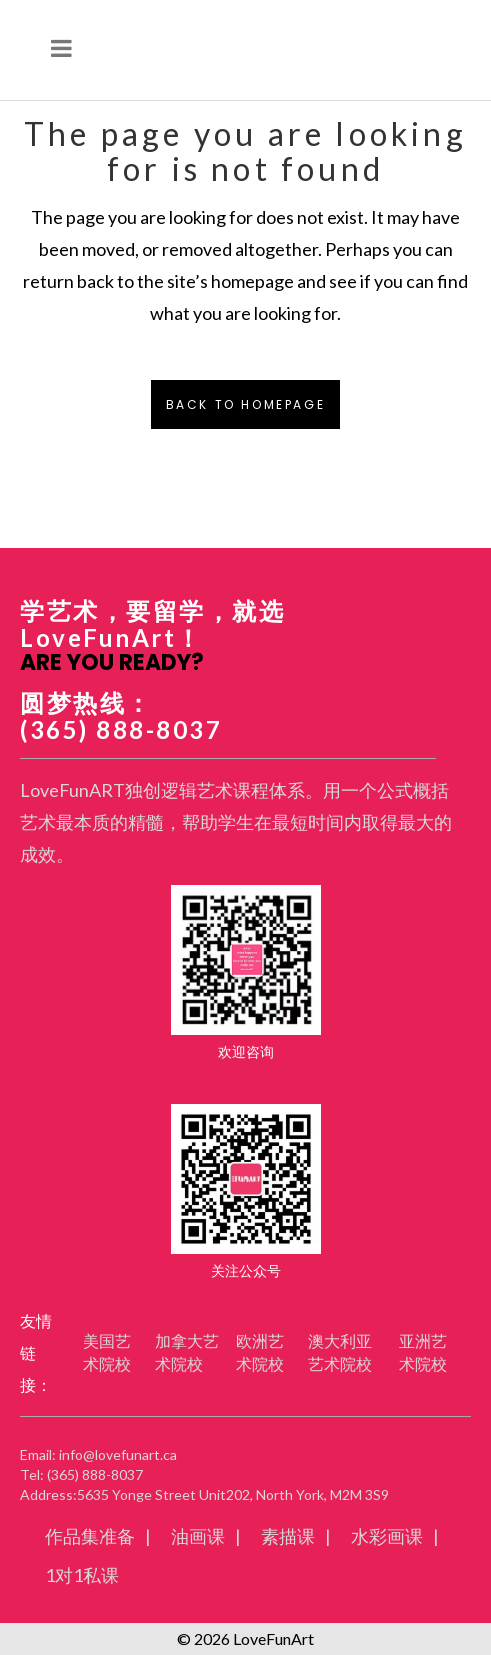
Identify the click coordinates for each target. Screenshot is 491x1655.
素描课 (288, 1536)
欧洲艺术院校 (260, 1352)
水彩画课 (387, 1536)
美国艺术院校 (107, 1352)
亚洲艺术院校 (423, 1352)
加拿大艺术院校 (187, 1352)
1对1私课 (82, 1575)
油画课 (198, 1536)
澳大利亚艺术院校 (340, 1352)
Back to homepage (246, 404)
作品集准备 (90, 1536)
